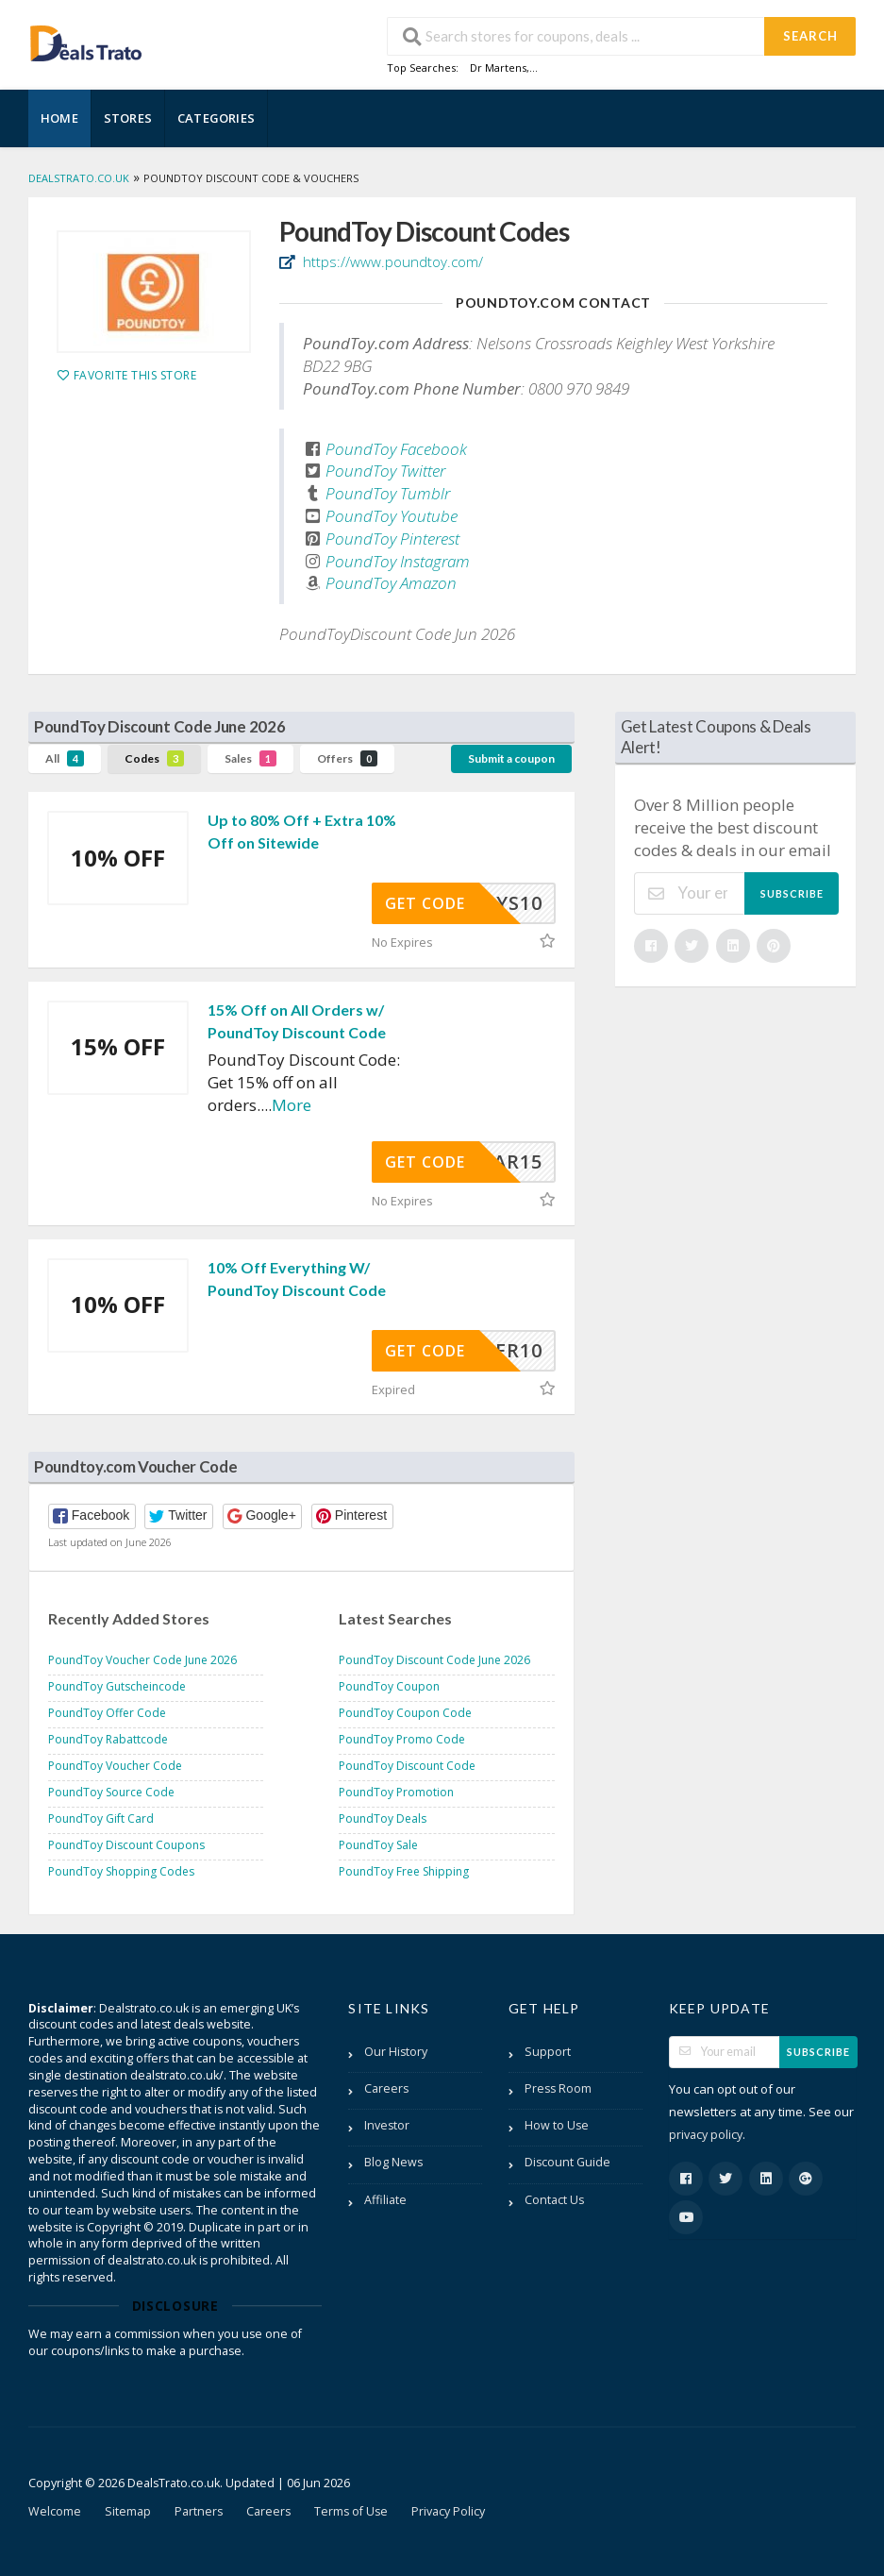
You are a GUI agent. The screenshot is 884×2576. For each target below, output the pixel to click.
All (64, 758)
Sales (250, 758)
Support (548, 2052)
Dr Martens (498, 67)
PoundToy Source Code (111, 1792)
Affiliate (385, 2200)
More (291, 1105)
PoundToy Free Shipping (404, 1871)
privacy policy (705, 2135)
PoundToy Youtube (391, 516)
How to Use (557, 2125)
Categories (216, 117)
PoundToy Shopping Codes (121, 1871)
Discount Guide (567, 2162)
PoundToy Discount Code (407, 1766)
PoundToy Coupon (389, 1686)
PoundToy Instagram (397, 561)
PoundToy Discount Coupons (126, 1845)
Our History (395, 2052)
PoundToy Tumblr (387, 493)
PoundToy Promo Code (402, 1739)
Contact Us (554, 2200)
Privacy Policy (448, 2511)
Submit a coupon (511, 758)
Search (810, 35)
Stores (128, 117)
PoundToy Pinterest (392, 538)
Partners (199, 2511)
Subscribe (792, 893)
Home (59, 117)
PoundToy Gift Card (101, 1818)
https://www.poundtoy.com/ (391, 261)
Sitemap (128, 2511)
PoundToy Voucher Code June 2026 (142, 1660)
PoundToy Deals (382, 1818)
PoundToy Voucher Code (115, 1766)
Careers (386, 2088)
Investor (386, 2125)
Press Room (558, 2088)
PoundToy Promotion (396, 1792)
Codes (154, 758)
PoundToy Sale (378, 1845)
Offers (347, 758)
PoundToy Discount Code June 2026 (434, 1660)
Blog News (393, 2162)
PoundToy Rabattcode (108, 1739)
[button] (92, 1516)
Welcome (54, 2511)
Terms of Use (351, 2511)
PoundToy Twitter (385, 470)
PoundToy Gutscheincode (117, 1686)
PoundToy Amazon (391, 583)
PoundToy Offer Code (107, 1713)
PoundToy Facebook (396, 449)
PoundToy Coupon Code (405, 1713)
